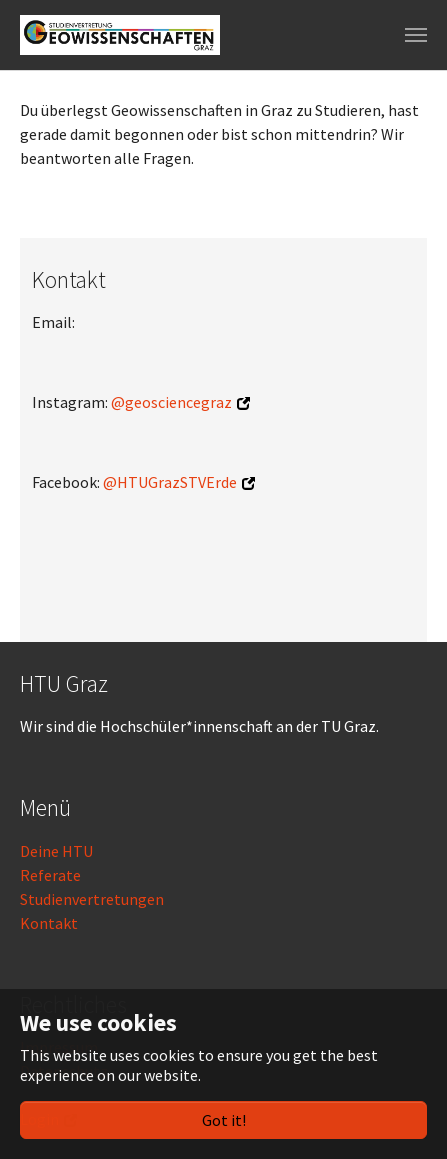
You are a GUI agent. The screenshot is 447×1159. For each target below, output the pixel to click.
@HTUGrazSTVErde (170, 482)
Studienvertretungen (92, 899)
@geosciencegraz (171, 402)
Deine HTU (56, 851)
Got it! (224, 1120)
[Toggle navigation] (416, 35)
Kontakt (49, 923)
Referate (50, 875)
